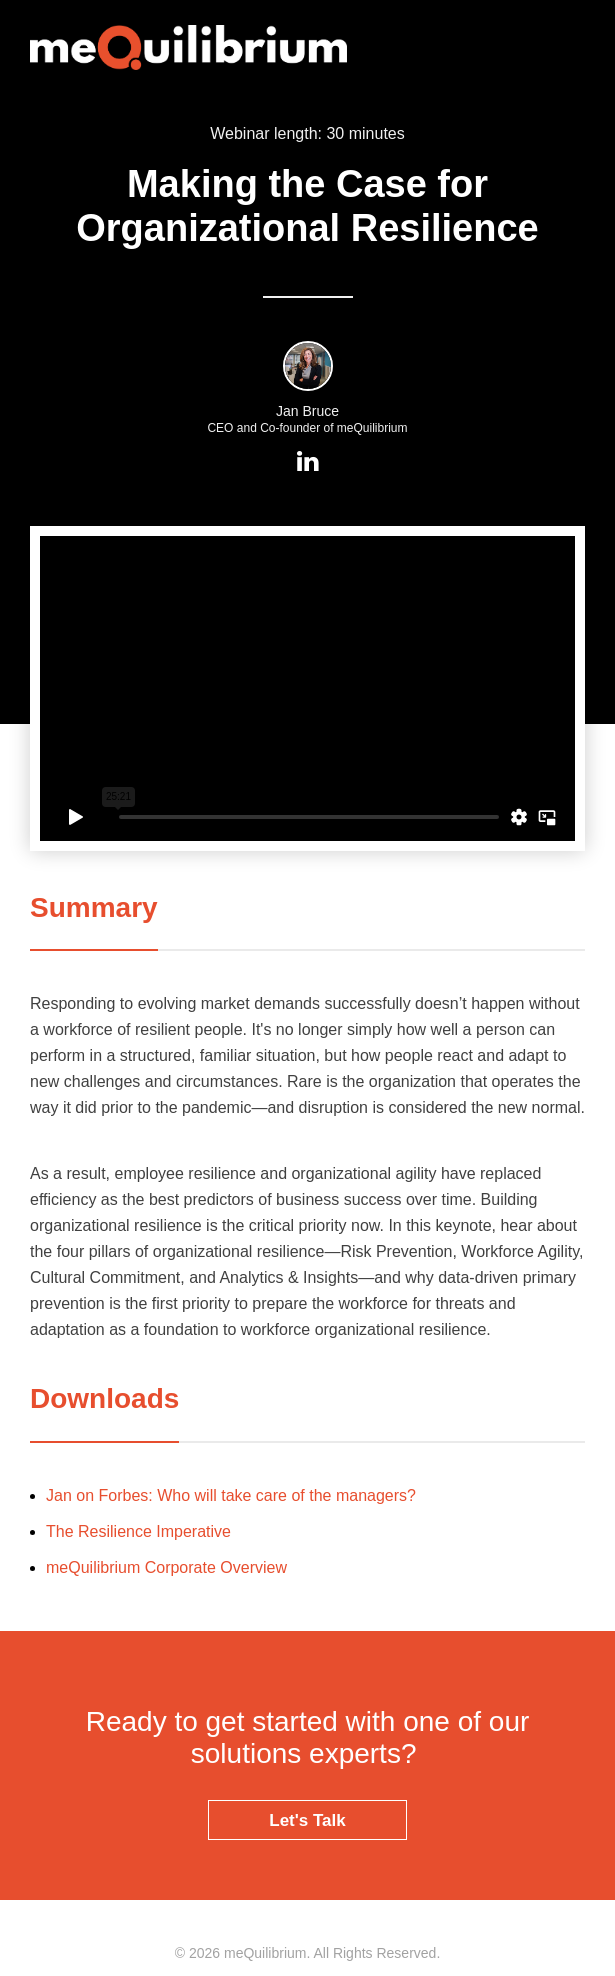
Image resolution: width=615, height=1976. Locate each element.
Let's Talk (307, 1820)
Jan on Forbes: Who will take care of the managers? (231, 1495)
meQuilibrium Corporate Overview (166, 1567)
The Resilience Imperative (138, 1531)
